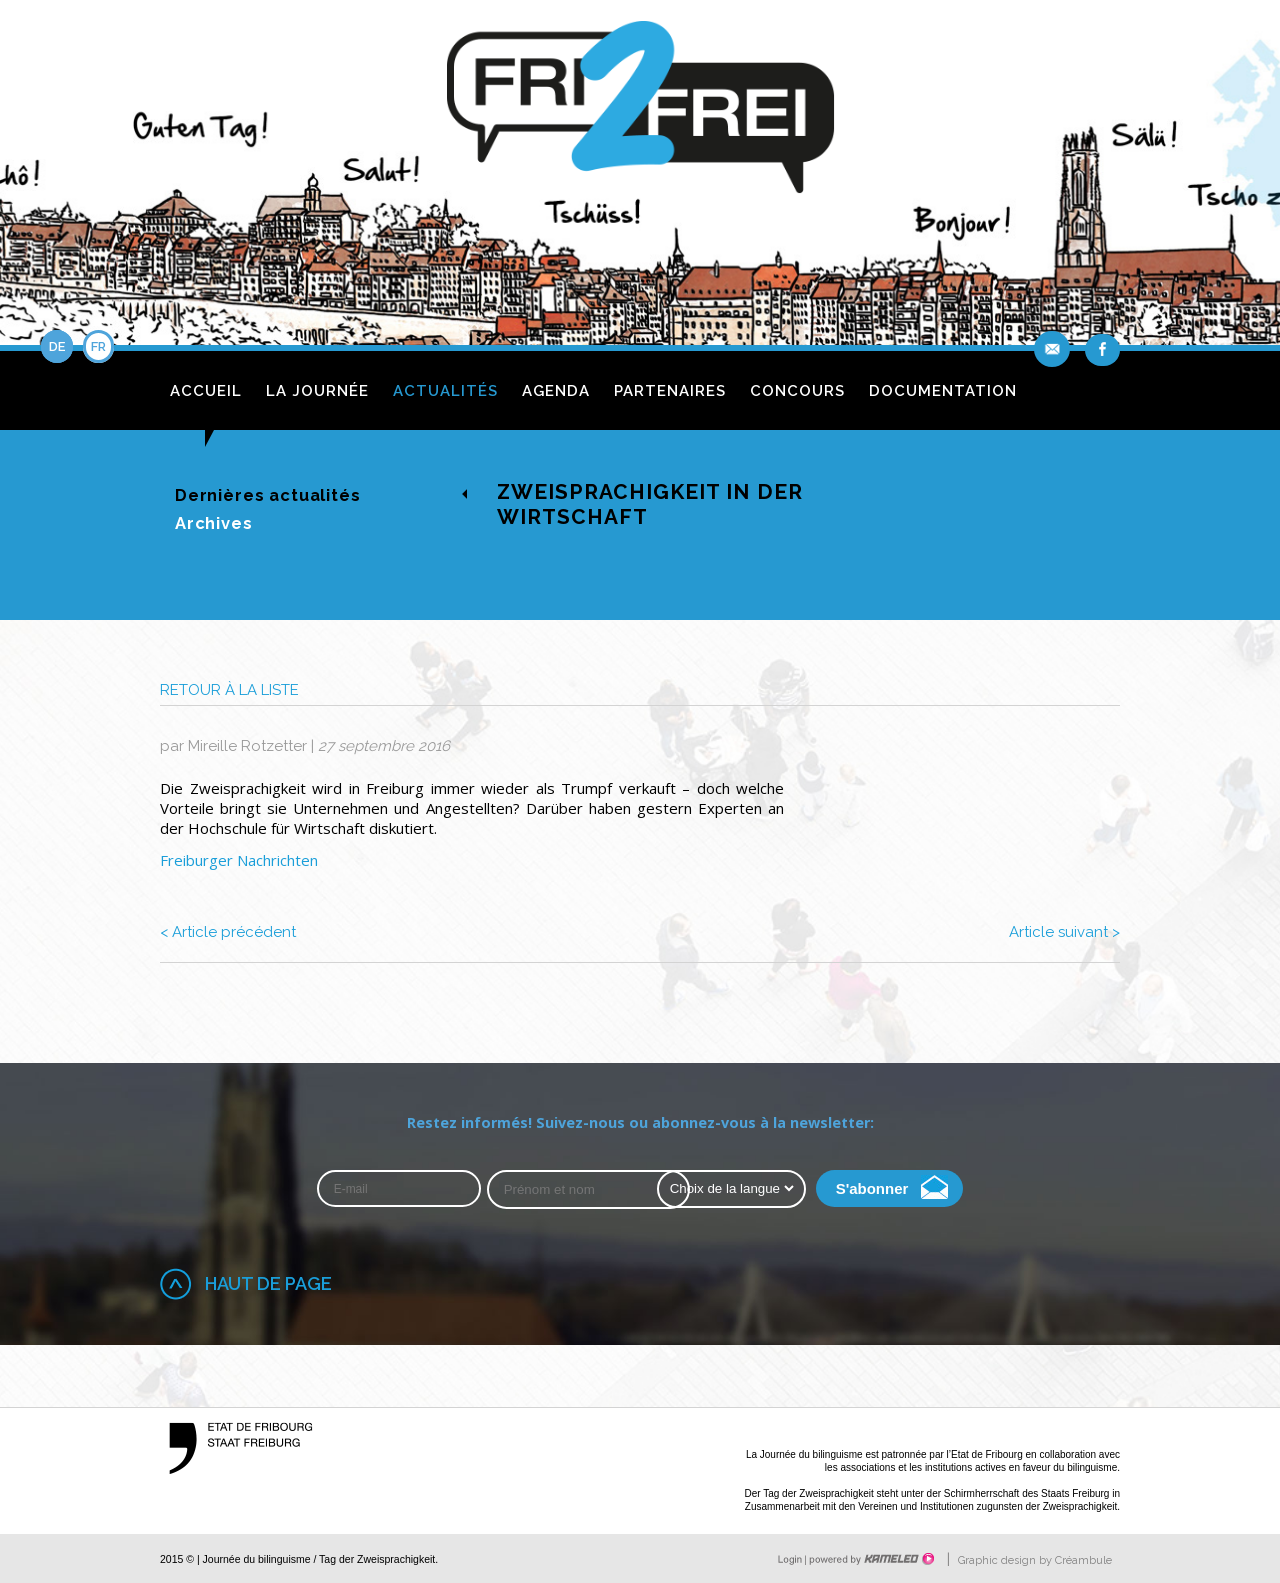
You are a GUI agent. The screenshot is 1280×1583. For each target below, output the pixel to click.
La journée (317, 391)
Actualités (445, 391)
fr (98, 346)
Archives (214, 523)
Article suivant (1064, 932)
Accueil (206, 391)
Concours (797, 391)
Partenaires (670, 391)
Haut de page (268, 1283)
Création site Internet (870, 1559)
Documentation (943, 391)
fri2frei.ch (640, 112)
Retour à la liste (229, 690)
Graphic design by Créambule (1035, 1560)
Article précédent (228, 932)
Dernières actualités (268, 495)
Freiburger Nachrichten (239, 860)
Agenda (556, 391)
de (57, 346)
